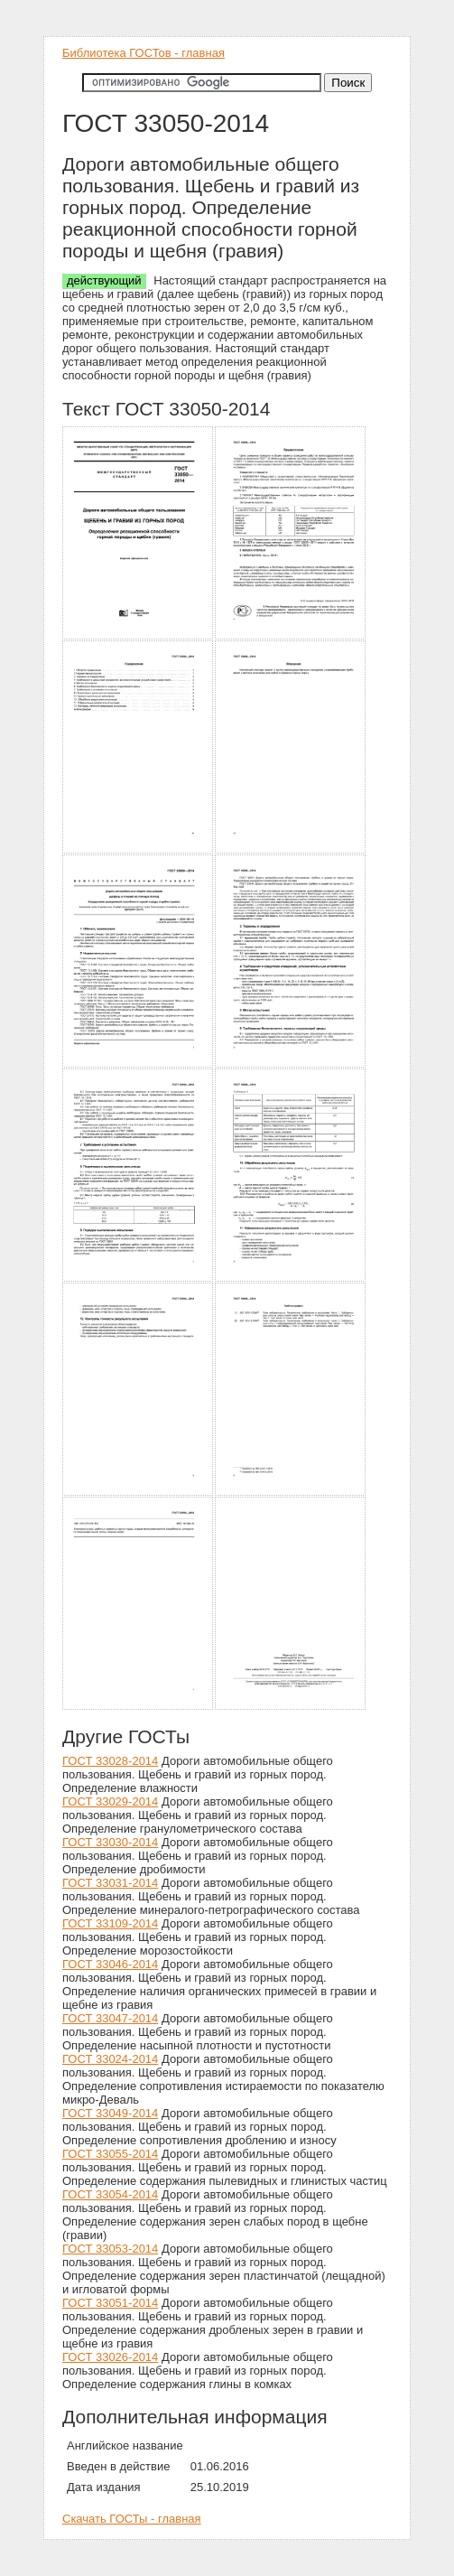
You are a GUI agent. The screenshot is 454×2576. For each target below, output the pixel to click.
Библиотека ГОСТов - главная (143, 53)
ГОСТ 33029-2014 (110, 1801)
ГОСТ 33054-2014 (110, 2194)
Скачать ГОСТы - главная (131, 2518)
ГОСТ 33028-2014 (110, 1761)
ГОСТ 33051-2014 (110, 2303)
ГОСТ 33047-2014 (110, 2018)
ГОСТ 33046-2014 (110, 1964)
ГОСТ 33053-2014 (110, 2248)
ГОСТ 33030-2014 (110, 1842)
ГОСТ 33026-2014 (110, 2357)
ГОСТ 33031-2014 (110, 1883)
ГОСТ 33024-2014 (110, 2059)
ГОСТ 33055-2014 (110, 2154)
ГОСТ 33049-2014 (110, 2113)
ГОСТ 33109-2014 (110, 1923)
